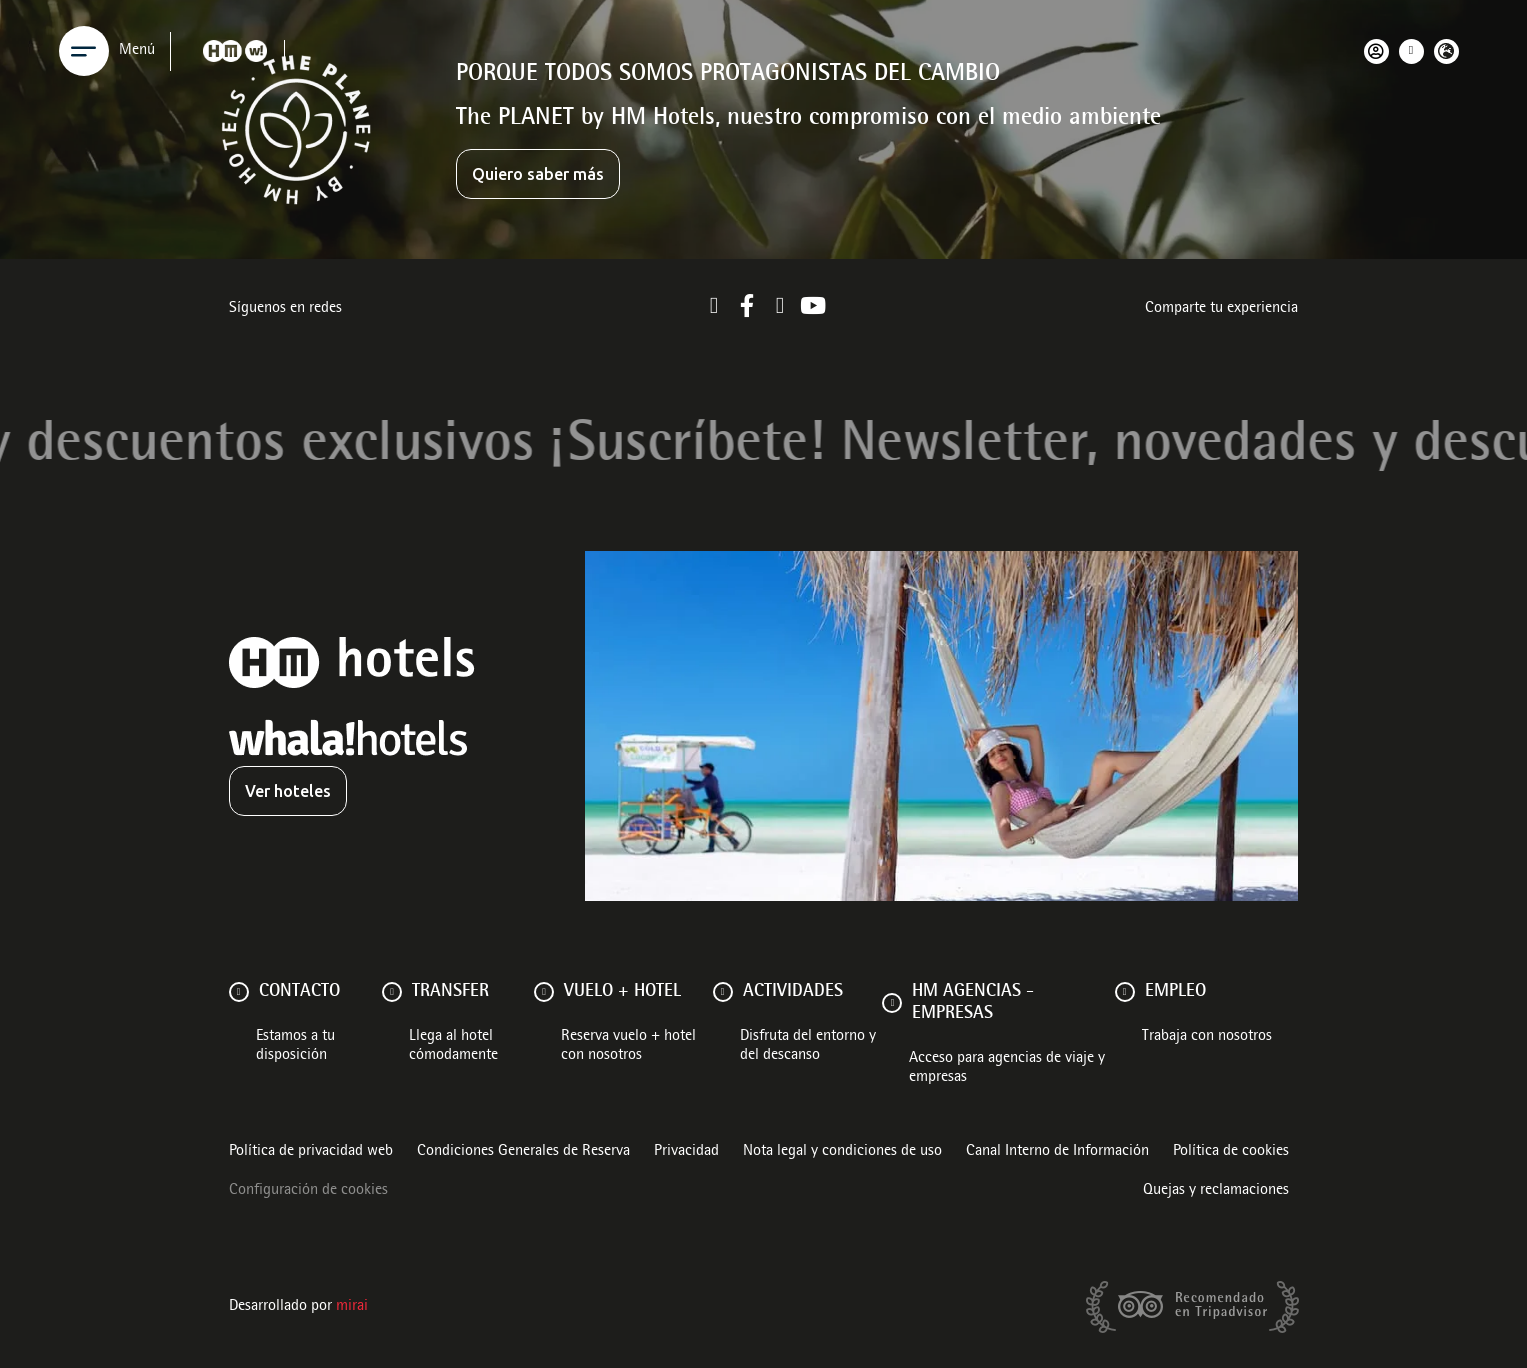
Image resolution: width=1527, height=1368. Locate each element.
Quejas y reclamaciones (1216, 1191)
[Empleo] (1125, 992)
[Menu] (84, 51)
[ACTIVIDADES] (723, 992)
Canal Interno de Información (1057, 1152)
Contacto (299, 992)
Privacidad (686, 1152)
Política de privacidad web (311, 1152)
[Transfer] (392, 992)
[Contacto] (239, 992)
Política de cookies (1231, 1152)
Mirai (352, 1307)
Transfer (450, 992)
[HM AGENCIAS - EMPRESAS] (892, 1003)
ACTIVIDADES (793, 992)
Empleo (1175, 992)
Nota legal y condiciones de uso (842, 1152)
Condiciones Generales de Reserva (523, 1152)
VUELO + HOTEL (622, 992)
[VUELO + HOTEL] (544, 992)
